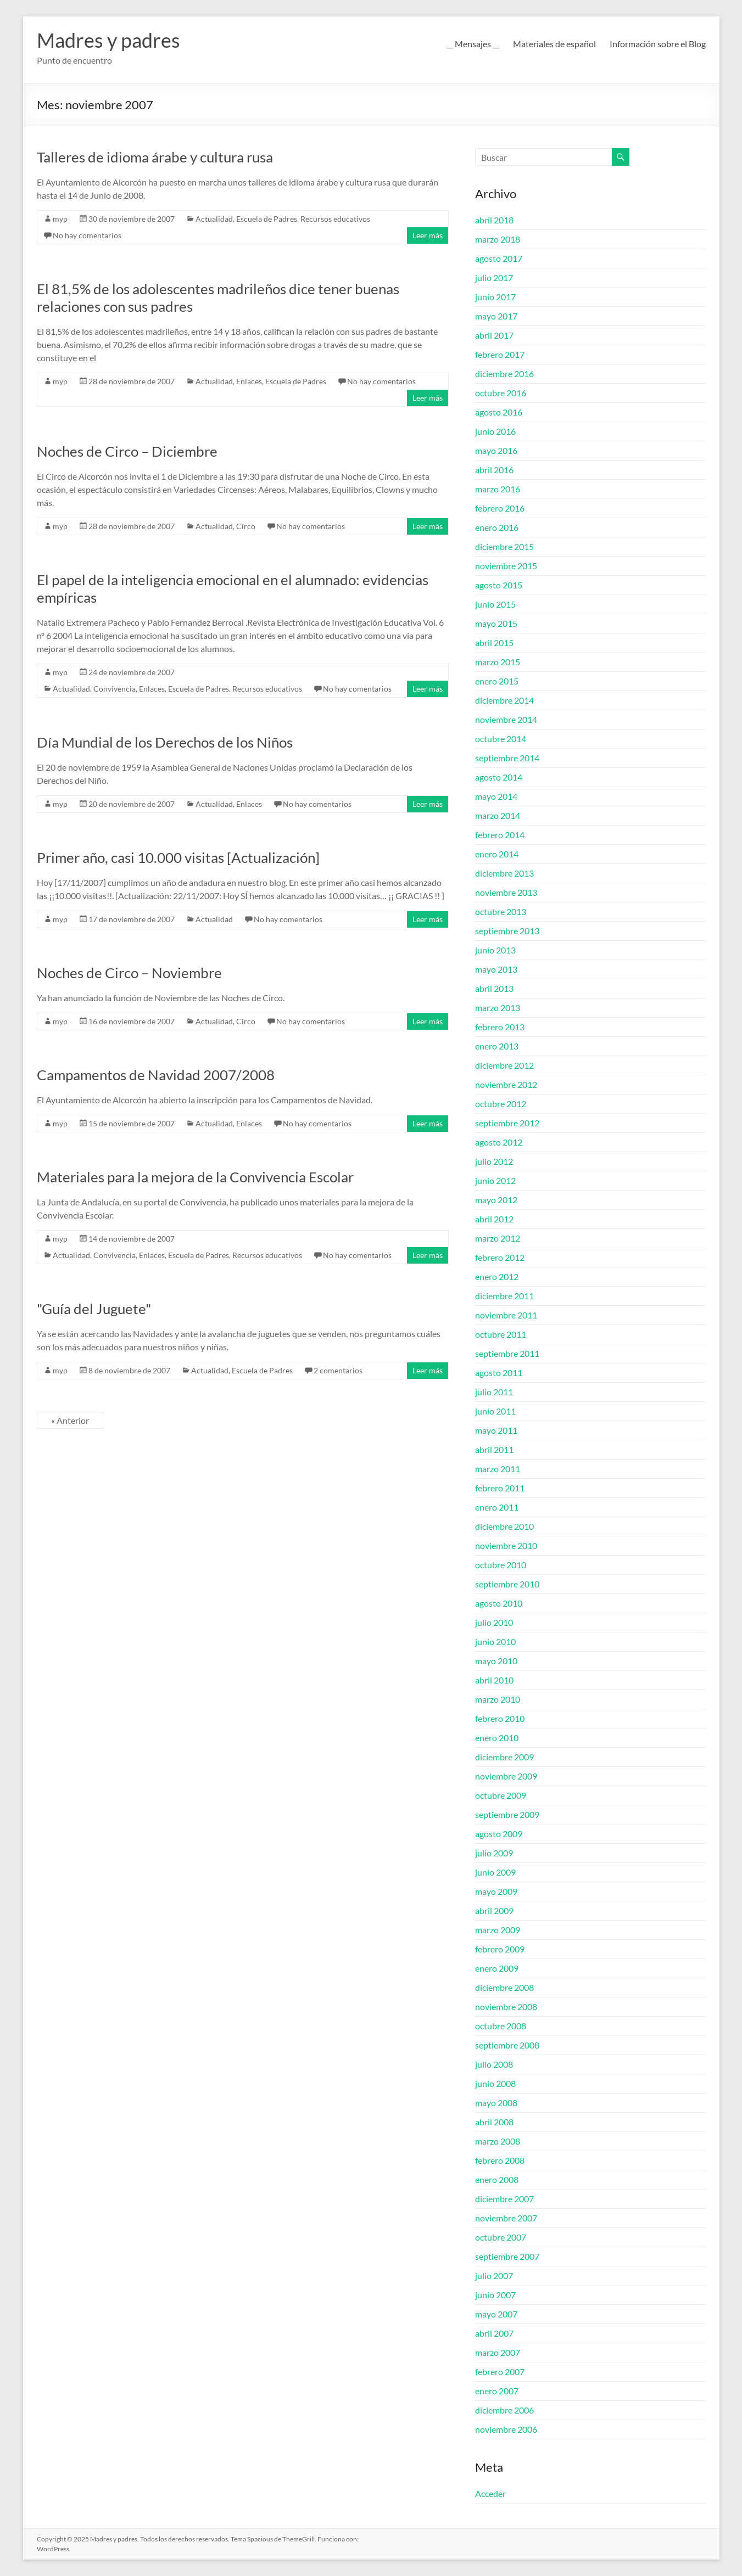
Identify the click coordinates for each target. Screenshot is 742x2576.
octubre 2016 (500, 393)
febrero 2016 (500, 508)
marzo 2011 (497, 1468)
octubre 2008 (500, 2026)
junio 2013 (495, 950)
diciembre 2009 (504, 1757)
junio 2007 (495, 2294)
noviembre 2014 (506, 719)
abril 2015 (494, 642)
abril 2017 (494, 335)
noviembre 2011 (506, 1315)
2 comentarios (338, 1370)
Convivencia (114, 688)
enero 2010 (496, 1737)
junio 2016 (495, 431)
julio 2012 (494, 1161)
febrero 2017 (500, 354)
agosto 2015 (498, 585)
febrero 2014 (500, 834)
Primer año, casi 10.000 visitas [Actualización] (178, 857)
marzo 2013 (497, 1007)
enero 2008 (496, 2179)
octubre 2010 (500, 1564)
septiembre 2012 (507, 1123)
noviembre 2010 (506, 1545)
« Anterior (70, 1420)
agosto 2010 (498, 1603)
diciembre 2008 (504, 1987)
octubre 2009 (500, 1795)
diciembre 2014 (504, 700)
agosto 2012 (498, 1142)
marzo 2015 (497, 661)
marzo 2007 (497, 2352)
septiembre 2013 (507, 930)
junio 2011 (495, 1411)
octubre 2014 (500, 738)
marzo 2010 (497, 1699)
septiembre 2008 (507, 2045)
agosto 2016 (498, 412)
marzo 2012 (497, 1238)
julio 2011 (494, 1392)
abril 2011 (494, 1449)
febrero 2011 (500, 1488)
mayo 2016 (496, 450)
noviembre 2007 (506, 2218)
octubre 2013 (500, 911)
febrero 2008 (500, 2160)
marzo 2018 (497, 239)
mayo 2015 (496, 623)
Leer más (427, 235)
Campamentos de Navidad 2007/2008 (156, 1075)
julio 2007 (494, 2275)
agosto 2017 (498, 258)
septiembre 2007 (507, 2256)
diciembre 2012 (504, 1065)
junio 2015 (495, 604)
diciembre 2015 (504, 546)
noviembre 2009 (506, 1776)
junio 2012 (495, 1180)
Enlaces (249, 381)
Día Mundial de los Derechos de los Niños (165, 742)
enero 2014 (496, 854)
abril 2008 (494, 2122)
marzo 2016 (497, 489)
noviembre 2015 (506, 565)
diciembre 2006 (504, 2410)
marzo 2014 (497, 815)
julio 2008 (494, 2064)
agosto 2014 (498, 777)
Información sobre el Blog (658, 43)
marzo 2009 (497, 1929)
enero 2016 (496, 527)
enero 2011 (496, 1507)
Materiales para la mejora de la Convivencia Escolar (195, 1177)
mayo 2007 (496, 2314)
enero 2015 (496, 681)
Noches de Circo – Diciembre (127, 451)
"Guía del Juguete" (94, 1308)
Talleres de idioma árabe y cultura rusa (155, 157)
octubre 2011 (500, 1334)
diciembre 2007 (504, 2198)
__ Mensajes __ (473, 43)
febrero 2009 (500, 1949)
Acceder (490, 2493)
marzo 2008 (497, 2141)
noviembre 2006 (506, 2429)
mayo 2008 (496, 2102)
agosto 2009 (498, 1833)
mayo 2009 (496, 1891)
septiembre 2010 (507, 1584)
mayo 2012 (496, 1199)
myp (60, 218)
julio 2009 (494, 1853)
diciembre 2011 (504, 1295)
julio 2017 (494, 277)
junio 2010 (495, 1641)
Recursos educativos (335, 218)
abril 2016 (494, 469)
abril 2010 (494, 1680)
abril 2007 (494, 2333)
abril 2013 (494, 988)
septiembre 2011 (507, 1353)
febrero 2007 (500, 2371)
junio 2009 (495, 1872)
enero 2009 (496, 1968)
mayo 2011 (496, 1430)
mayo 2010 (496, 1660)
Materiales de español (554, 43)
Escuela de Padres (266, 218)
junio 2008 (495, 2083)
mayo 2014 (496, 796)
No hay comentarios (87, 235)
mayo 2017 (496, 316)
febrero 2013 (500, 1027)
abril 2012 (494, 1219)
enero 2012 (496, 1276)
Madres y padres (108, 40)
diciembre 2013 (504, 873)
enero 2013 (496, 1046)
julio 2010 (494, 1622)
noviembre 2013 (506, 892)
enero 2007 (496, 2391)
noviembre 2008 (506, 2006)
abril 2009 (494, 1910)
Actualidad (214, 218)
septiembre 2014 (507, 758)
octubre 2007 (500, 2237)
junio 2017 (495, 296)
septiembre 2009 (507, 1814)
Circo (245, 526)
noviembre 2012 (506, 1084)
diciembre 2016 (504, 373)
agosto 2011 (498, 1372)
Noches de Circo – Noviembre (129, 972)
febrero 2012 (500, 1257)
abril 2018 (494, 220)
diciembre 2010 (504, 1526)
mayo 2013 (496, 969)
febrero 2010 (500, 1718)
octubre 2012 (500, 1103)
